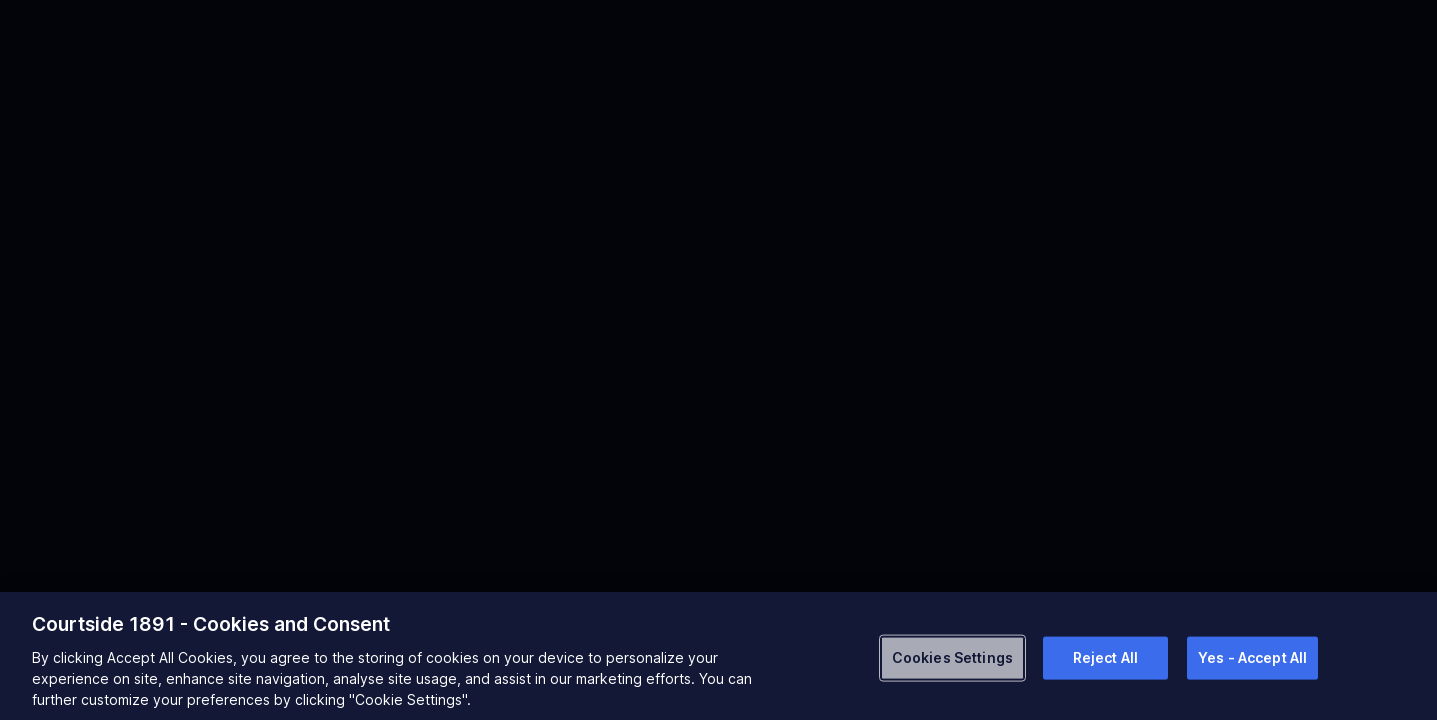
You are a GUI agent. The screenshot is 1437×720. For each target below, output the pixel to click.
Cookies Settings (952, 657)
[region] (718, 656)
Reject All (1105, 657)
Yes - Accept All (1252, 657)
